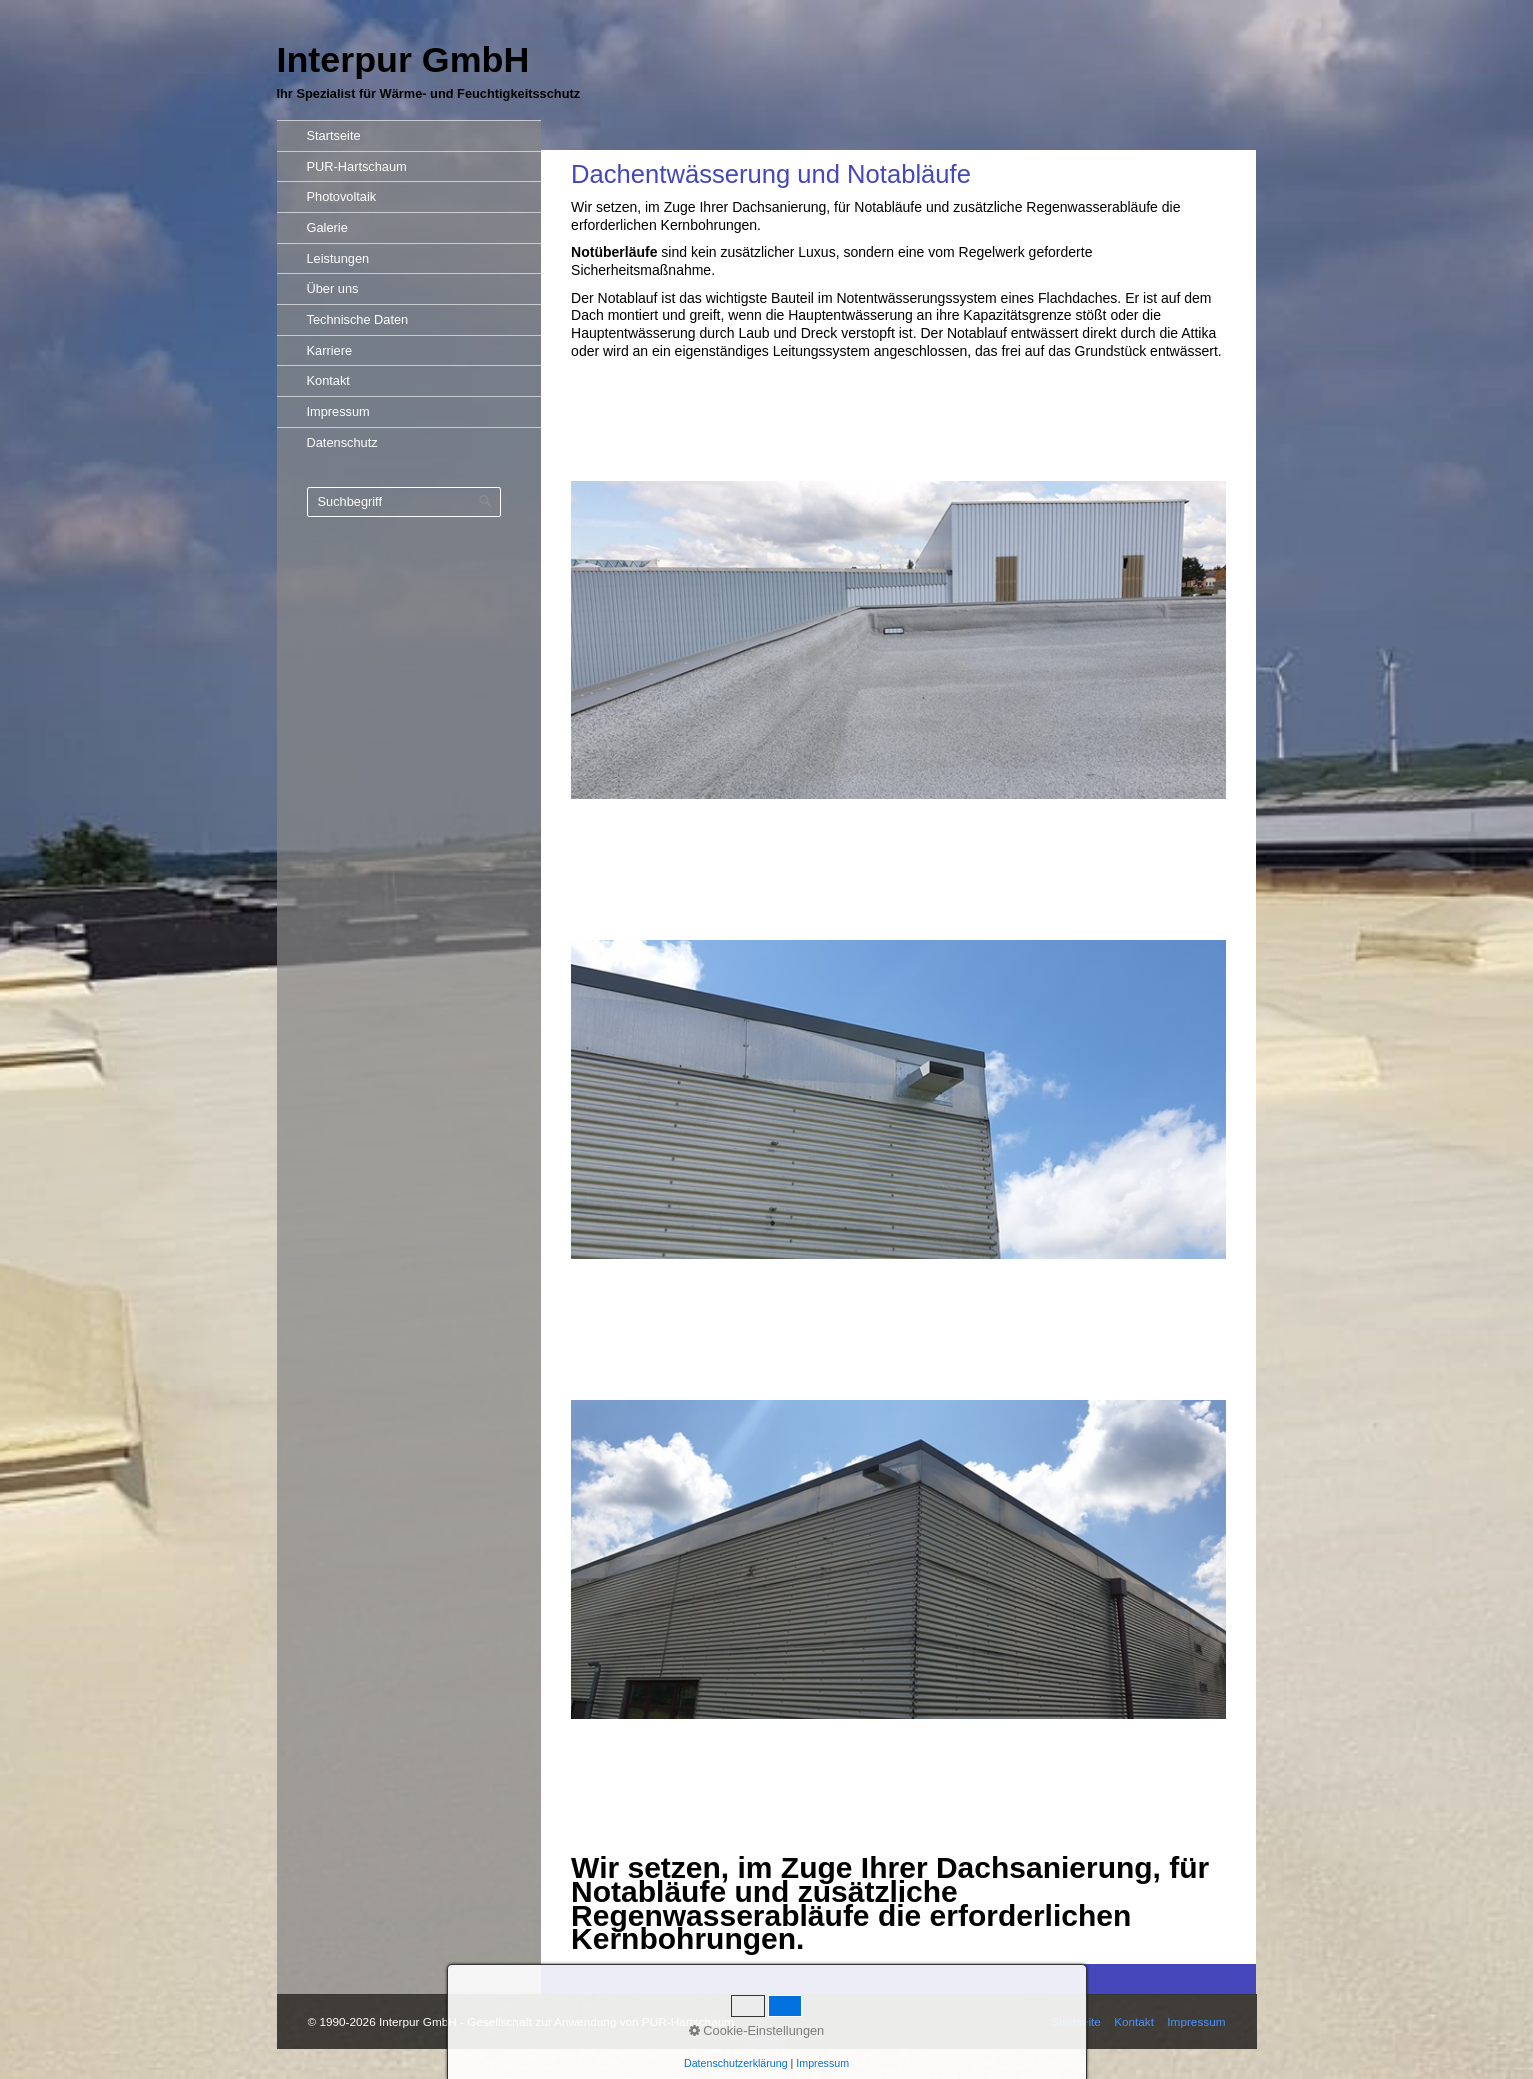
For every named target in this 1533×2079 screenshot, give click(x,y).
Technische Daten (358, 319)
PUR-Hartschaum (357, 166)
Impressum (338, 411)
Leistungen (338, 258)
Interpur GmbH (403, 60)
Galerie (327, 227)
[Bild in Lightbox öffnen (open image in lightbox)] (898, 640)
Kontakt (328, 380)
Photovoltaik (342, 196)
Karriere (330, 350)
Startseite (334, 135)
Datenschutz (342, 442)
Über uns (333, 288)
